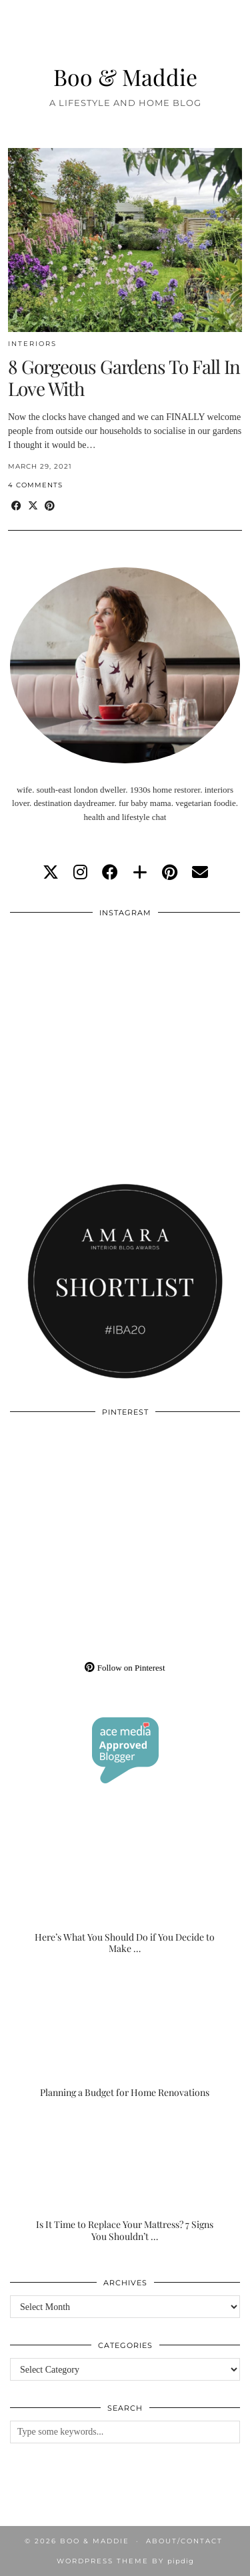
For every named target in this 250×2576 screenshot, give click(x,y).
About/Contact (184, 2541)
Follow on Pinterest (125, 1668)
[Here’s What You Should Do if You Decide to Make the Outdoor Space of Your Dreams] (125, 1891)
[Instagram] (67, 983)
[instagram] (80, 872)
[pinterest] (169, 872)
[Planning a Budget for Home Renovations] (125, 2035)
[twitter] (51, 872)
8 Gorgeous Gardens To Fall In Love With (124, 377)
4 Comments (35, 485)
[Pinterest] (67, 1482)
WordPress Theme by (125, 2561)
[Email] (200, 872)
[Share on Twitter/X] (33, 506)
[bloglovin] (140, 872)
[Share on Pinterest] (49, 506)
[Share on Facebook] (16, 506)
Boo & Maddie (125, 76)
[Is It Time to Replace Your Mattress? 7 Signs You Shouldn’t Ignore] (125, 2178)
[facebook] (110, 872)
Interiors (32, 343)
